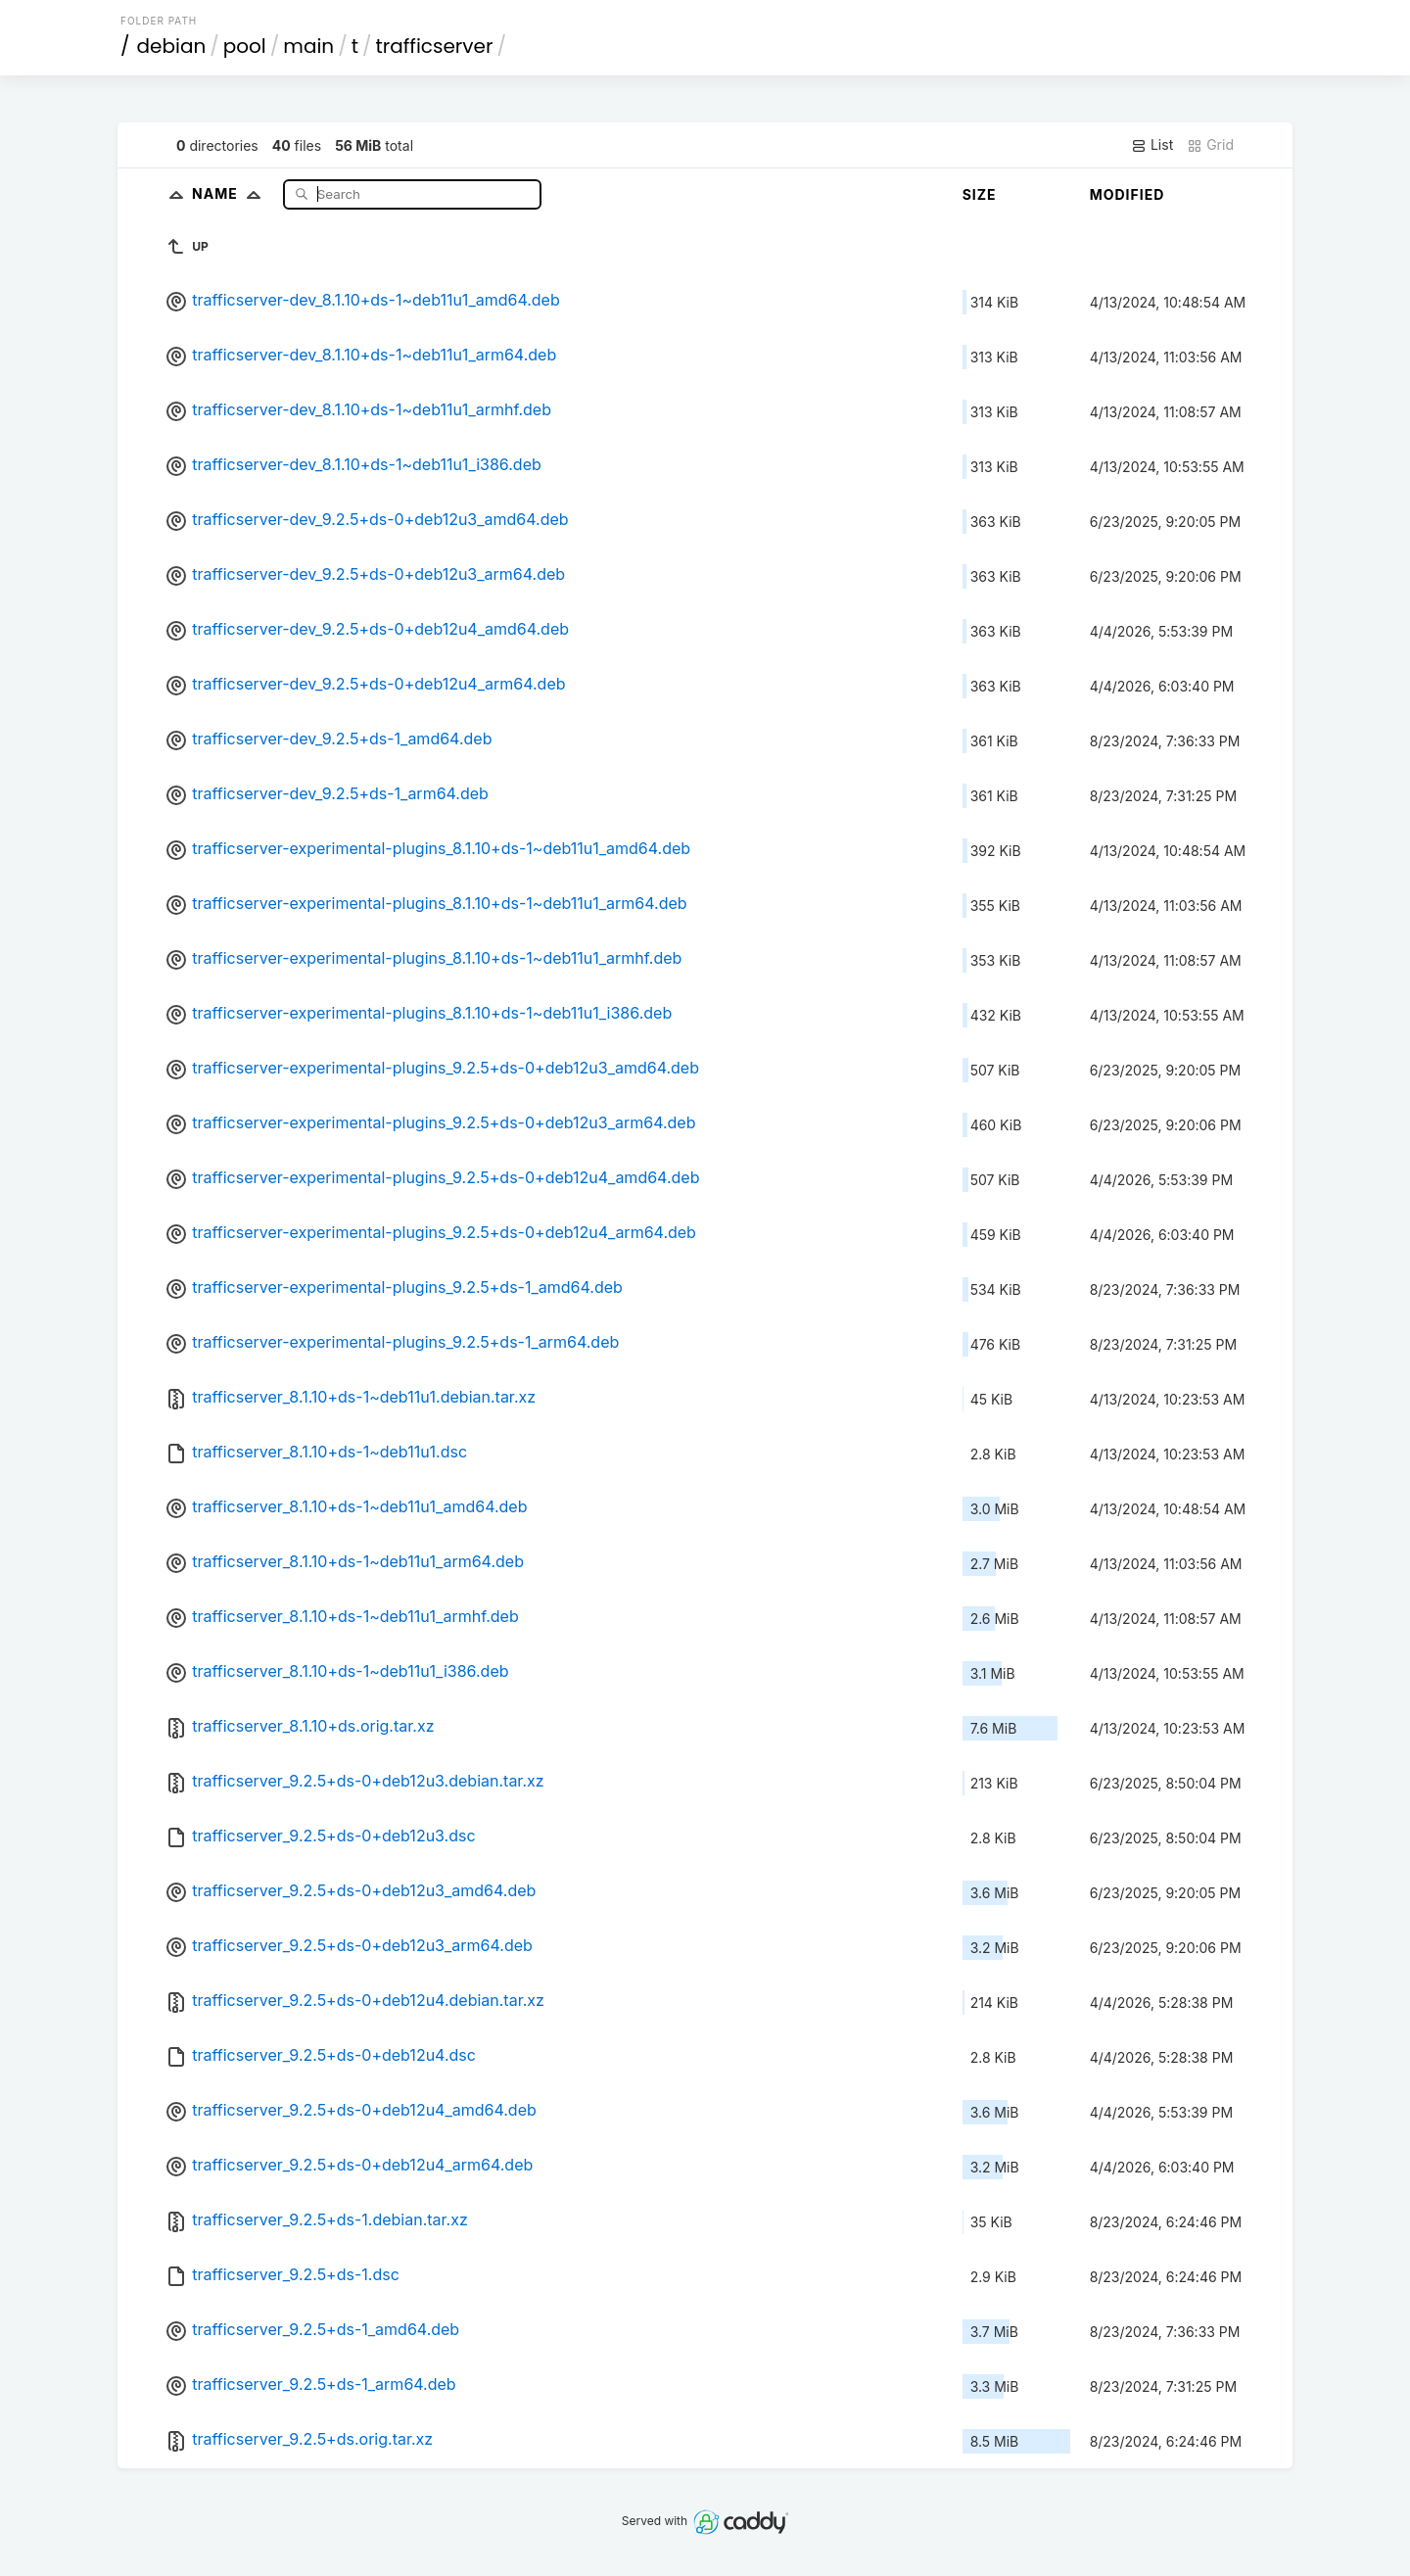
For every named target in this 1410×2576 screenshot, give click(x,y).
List (1152, 145)
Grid (1210, 145)
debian (172, 46)
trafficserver (435, 46)
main (308, 46)
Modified (1127, 194)
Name (230, 193)
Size (980, 194)
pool (244, 46)
